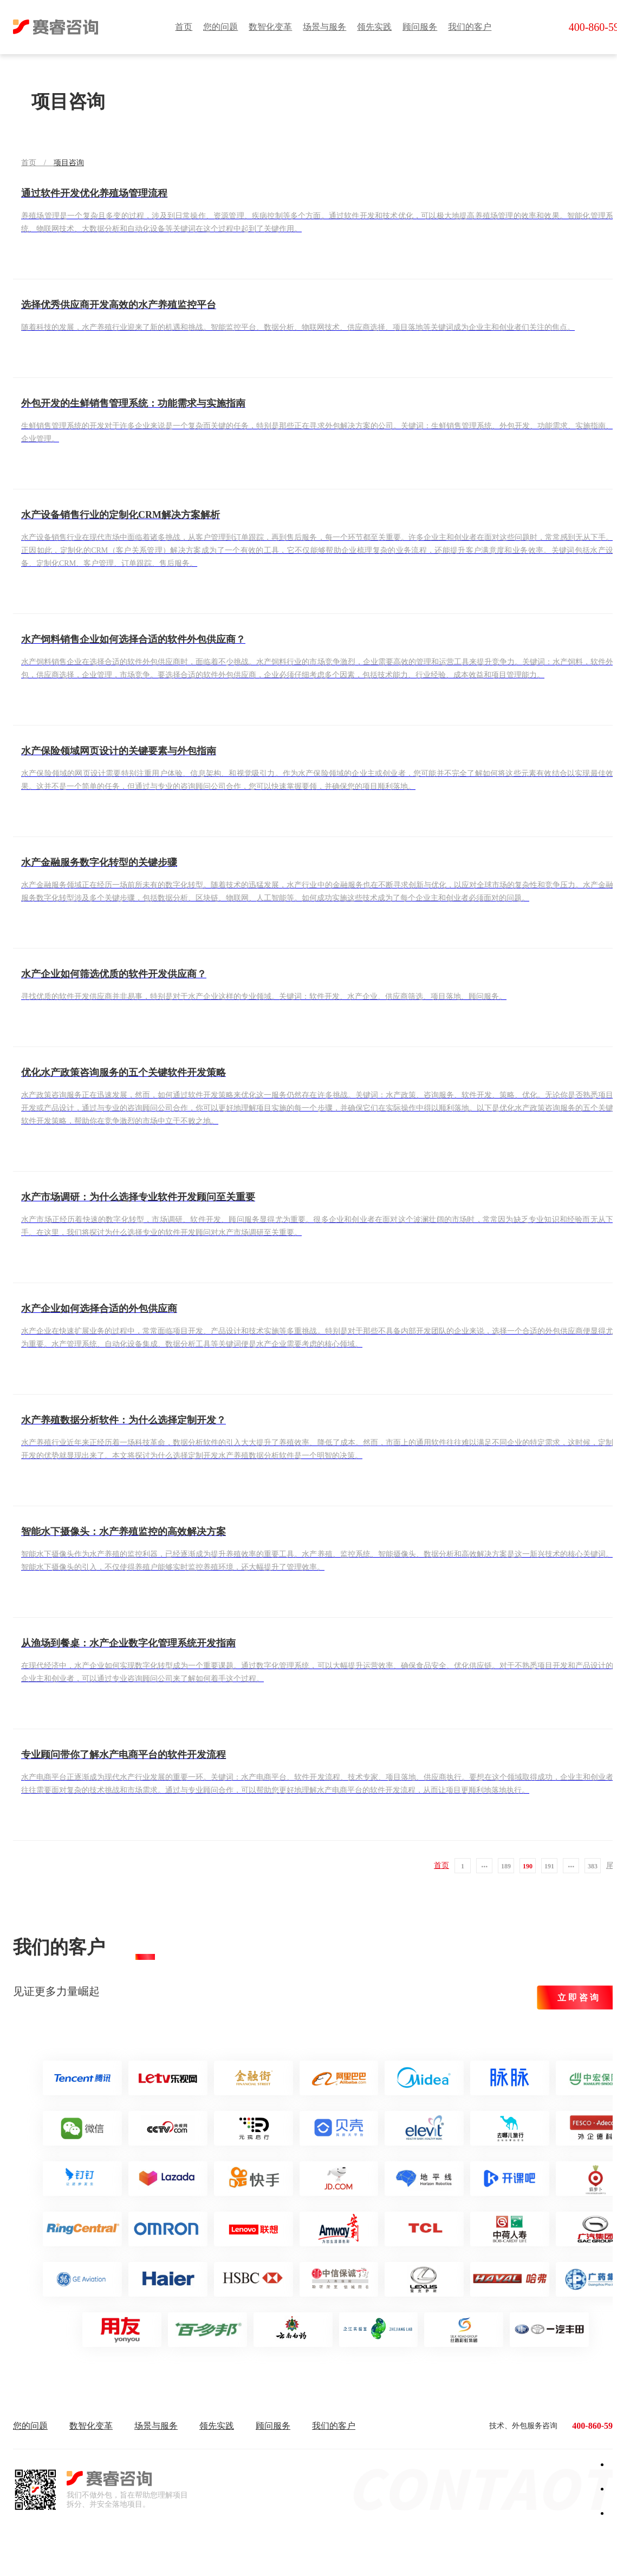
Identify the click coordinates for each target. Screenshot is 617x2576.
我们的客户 (469, 26)
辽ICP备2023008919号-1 (365, 2554)
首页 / (37, 163)
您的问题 (220, 26)
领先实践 (374, 26)
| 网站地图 (414, 2554)
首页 (183, 26)
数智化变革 (270, 26)
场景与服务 (324, 26)
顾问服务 (419, 26)
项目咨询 (69, 163)
